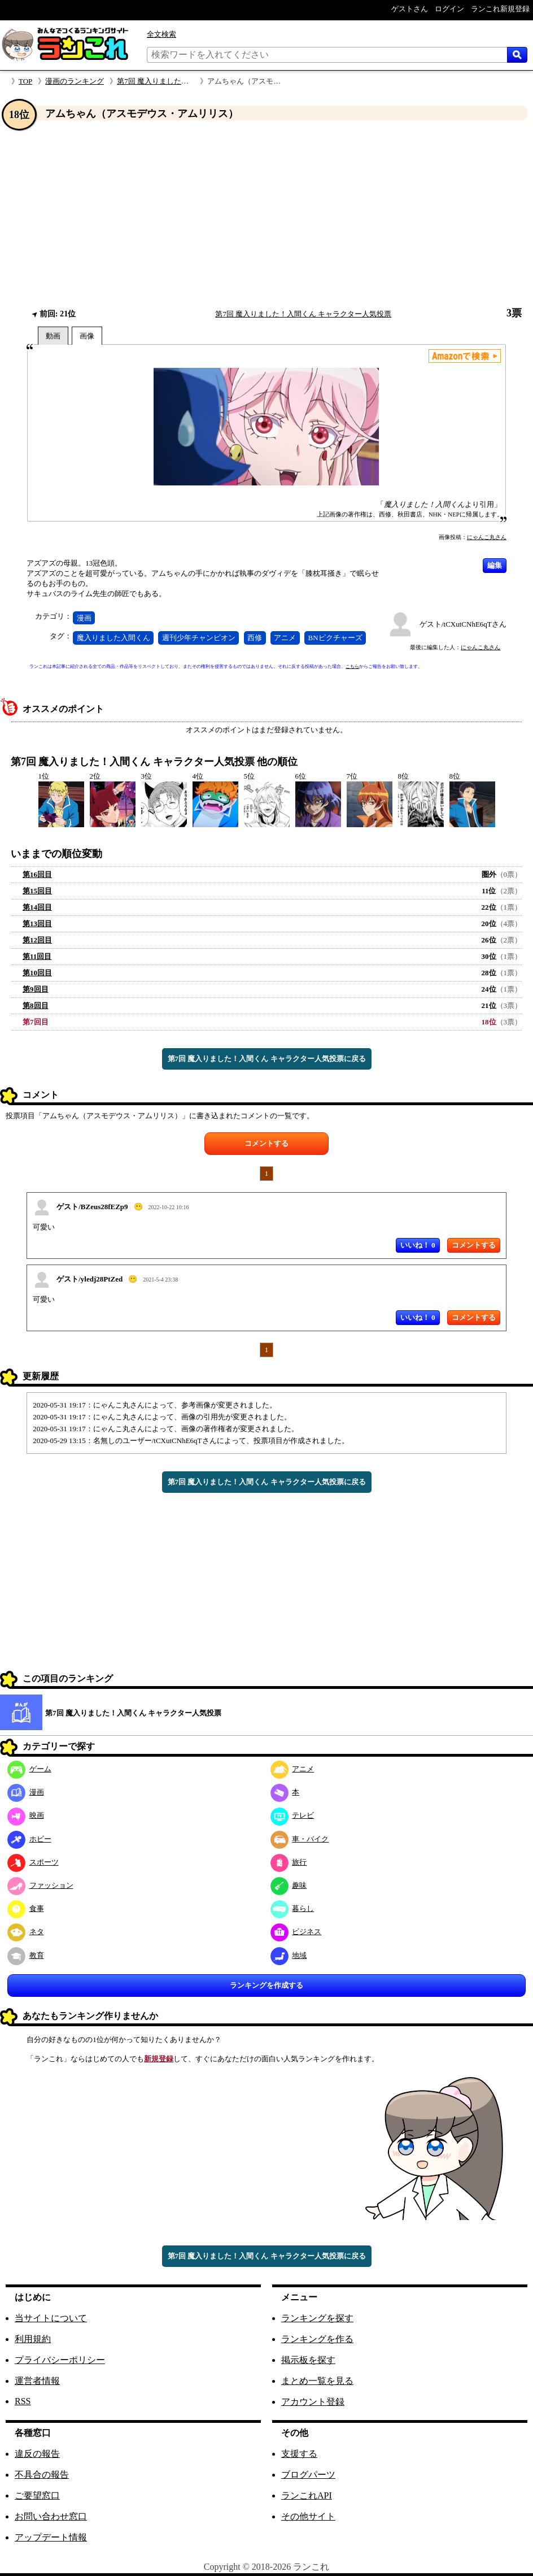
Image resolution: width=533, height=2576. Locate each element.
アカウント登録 (312, 2401)
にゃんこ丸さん (486, 537)
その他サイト (308, 2516)
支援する (299, 2453)
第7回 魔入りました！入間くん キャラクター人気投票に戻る (267, 1058)
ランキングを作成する (266, 1985)
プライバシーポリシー (60, 2360)
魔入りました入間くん (113, 637)
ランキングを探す (317, 2318)
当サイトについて (51, 2318)
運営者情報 (37, 2381)
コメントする (266, 1143)
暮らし (292, 1908)
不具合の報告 (42, 2474)
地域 (288, 1955)
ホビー (29, 1839)
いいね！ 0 (417, 1245)
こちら (352, 666)
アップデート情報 (51, 2537)
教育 (25, 1955)
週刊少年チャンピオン (198, 637)
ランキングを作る (317, 2339)
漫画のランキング (74, 81)
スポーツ (33, 1862)
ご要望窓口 (37, 2495)
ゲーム (29, 1769)
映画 (25, 1815)
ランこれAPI (306, 2495)
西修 (254, 637)
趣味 (288, 1885)
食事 (25, 1908)
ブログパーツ (308, 2474)
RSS (22, 2401)
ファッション (40, 1885)
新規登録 (158, 2058)
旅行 (288, 1862)
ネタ (25, 1931)
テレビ (292, 1815)
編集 (494, 565)
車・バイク (299, 1839)
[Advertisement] (266, 214)
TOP (25, 81)
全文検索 (161, 34)
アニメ (285, 637)
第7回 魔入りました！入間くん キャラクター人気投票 (303, 314)
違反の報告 (37, 2453)
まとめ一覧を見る (317, 2381)
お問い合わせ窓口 (51, 2516)
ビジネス (296, 1931)
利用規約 (33, 2339)
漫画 (84, 618)
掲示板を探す (308, 2360)
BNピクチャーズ (335, 637)
